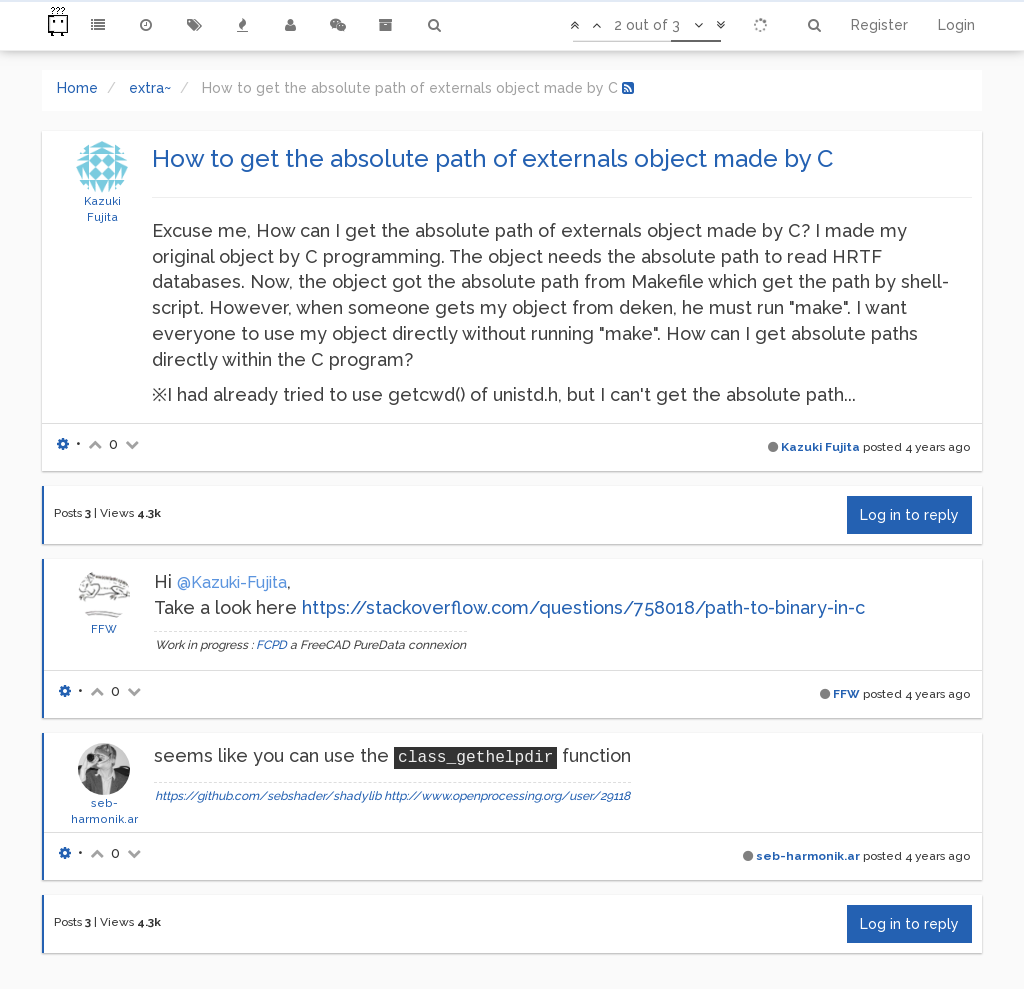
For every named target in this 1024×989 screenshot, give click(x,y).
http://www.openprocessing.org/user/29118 (507, 796)
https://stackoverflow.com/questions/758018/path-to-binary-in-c (583, 607)
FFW (104, 629)
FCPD (271, 645)
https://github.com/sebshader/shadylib (268, 796)
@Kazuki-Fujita (232, 582)
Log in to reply (909, 515)
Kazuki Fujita (820, 447)
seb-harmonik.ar (808, 856)
